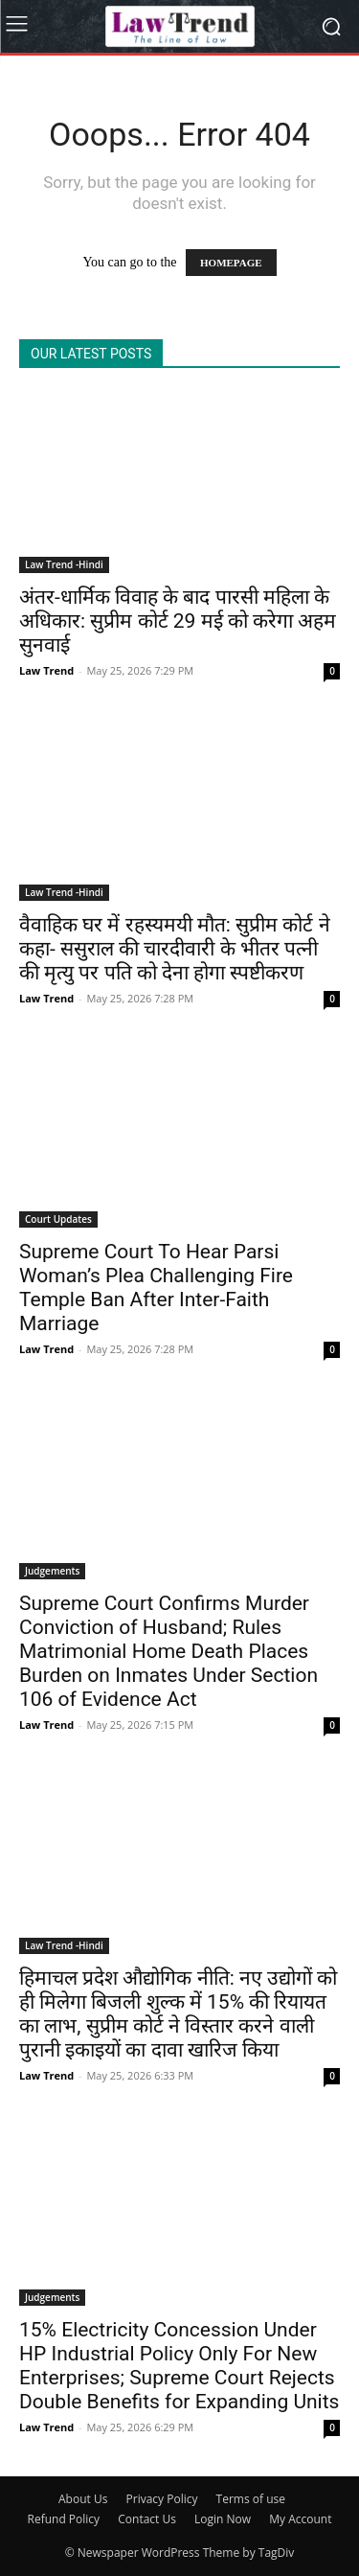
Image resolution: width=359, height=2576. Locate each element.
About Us (82, 2499)
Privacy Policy (162, 2499)
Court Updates (58, 1219)
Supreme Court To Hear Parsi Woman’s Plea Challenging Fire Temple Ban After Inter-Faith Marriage (156, 1287)
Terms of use (250, 2499)
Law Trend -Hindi (64, 564)
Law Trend (46, 670)
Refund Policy (64, 2519)
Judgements (52, 1570)
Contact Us (147, 2519)
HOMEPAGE (231, 262)
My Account (300, 2519)
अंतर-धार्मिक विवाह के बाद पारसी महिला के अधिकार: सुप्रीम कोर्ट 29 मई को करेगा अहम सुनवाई (177, 621)
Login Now (222, 2519)
